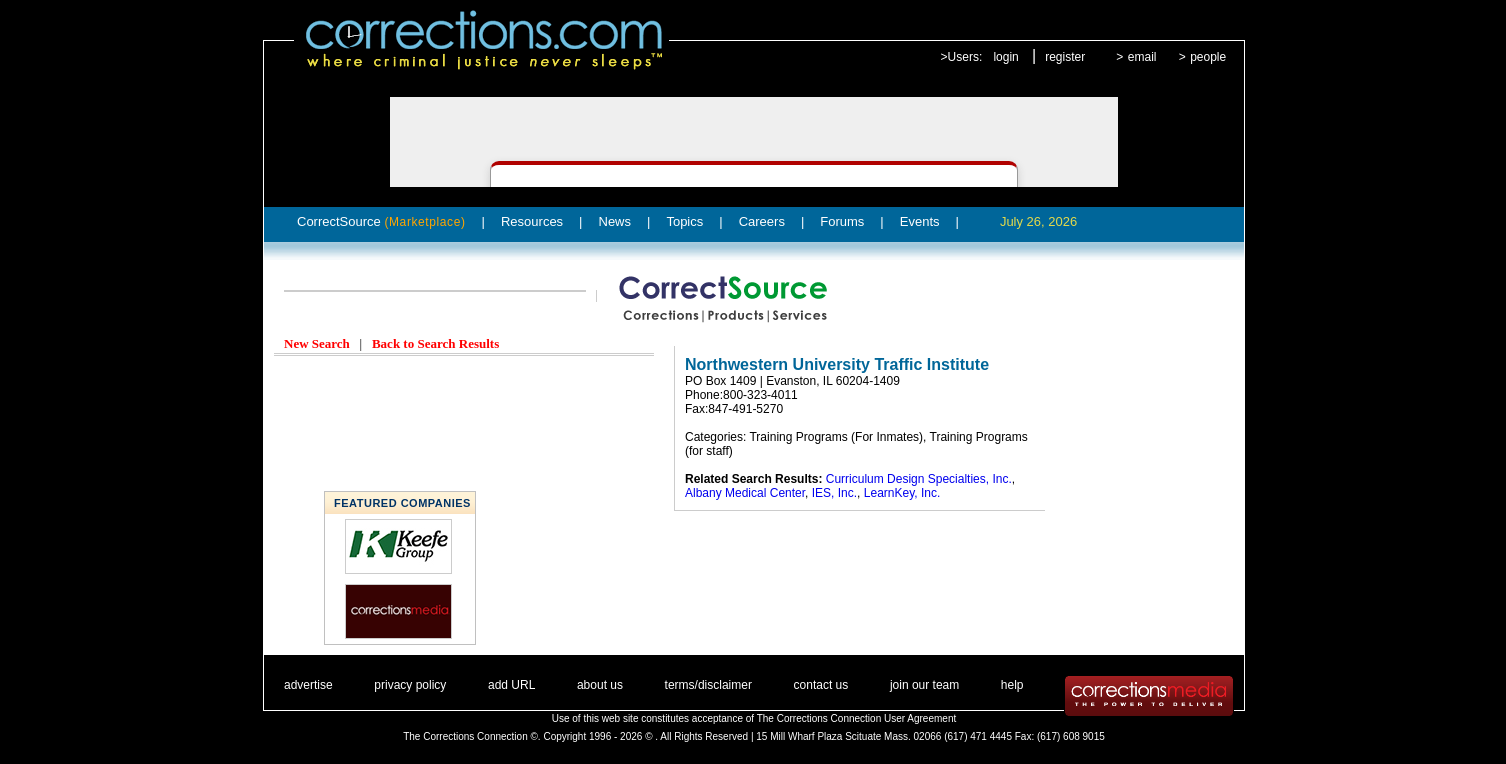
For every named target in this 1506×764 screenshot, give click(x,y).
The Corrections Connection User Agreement (857, 718)
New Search (317, 343)
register (1065, 57)
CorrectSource (381, 221)
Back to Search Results (435, 343)
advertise (308, 685)
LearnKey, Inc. (902, 493)
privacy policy (410, 685)
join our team (924, 685)
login (1005, 57)
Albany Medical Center (745, 493)
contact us (821, 685)
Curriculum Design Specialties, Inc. (919, 479)
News (615, 221)
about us (600, 685)
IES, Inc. (834, 493)
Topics (684, 221)
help (1012, 685)
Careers (762, 221)
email (1142, 57)
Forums (842, 221)
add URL (511, 685)
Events (920, 221)
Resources (532, 221)
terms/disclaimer (708, 685)
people (1208, 57)
